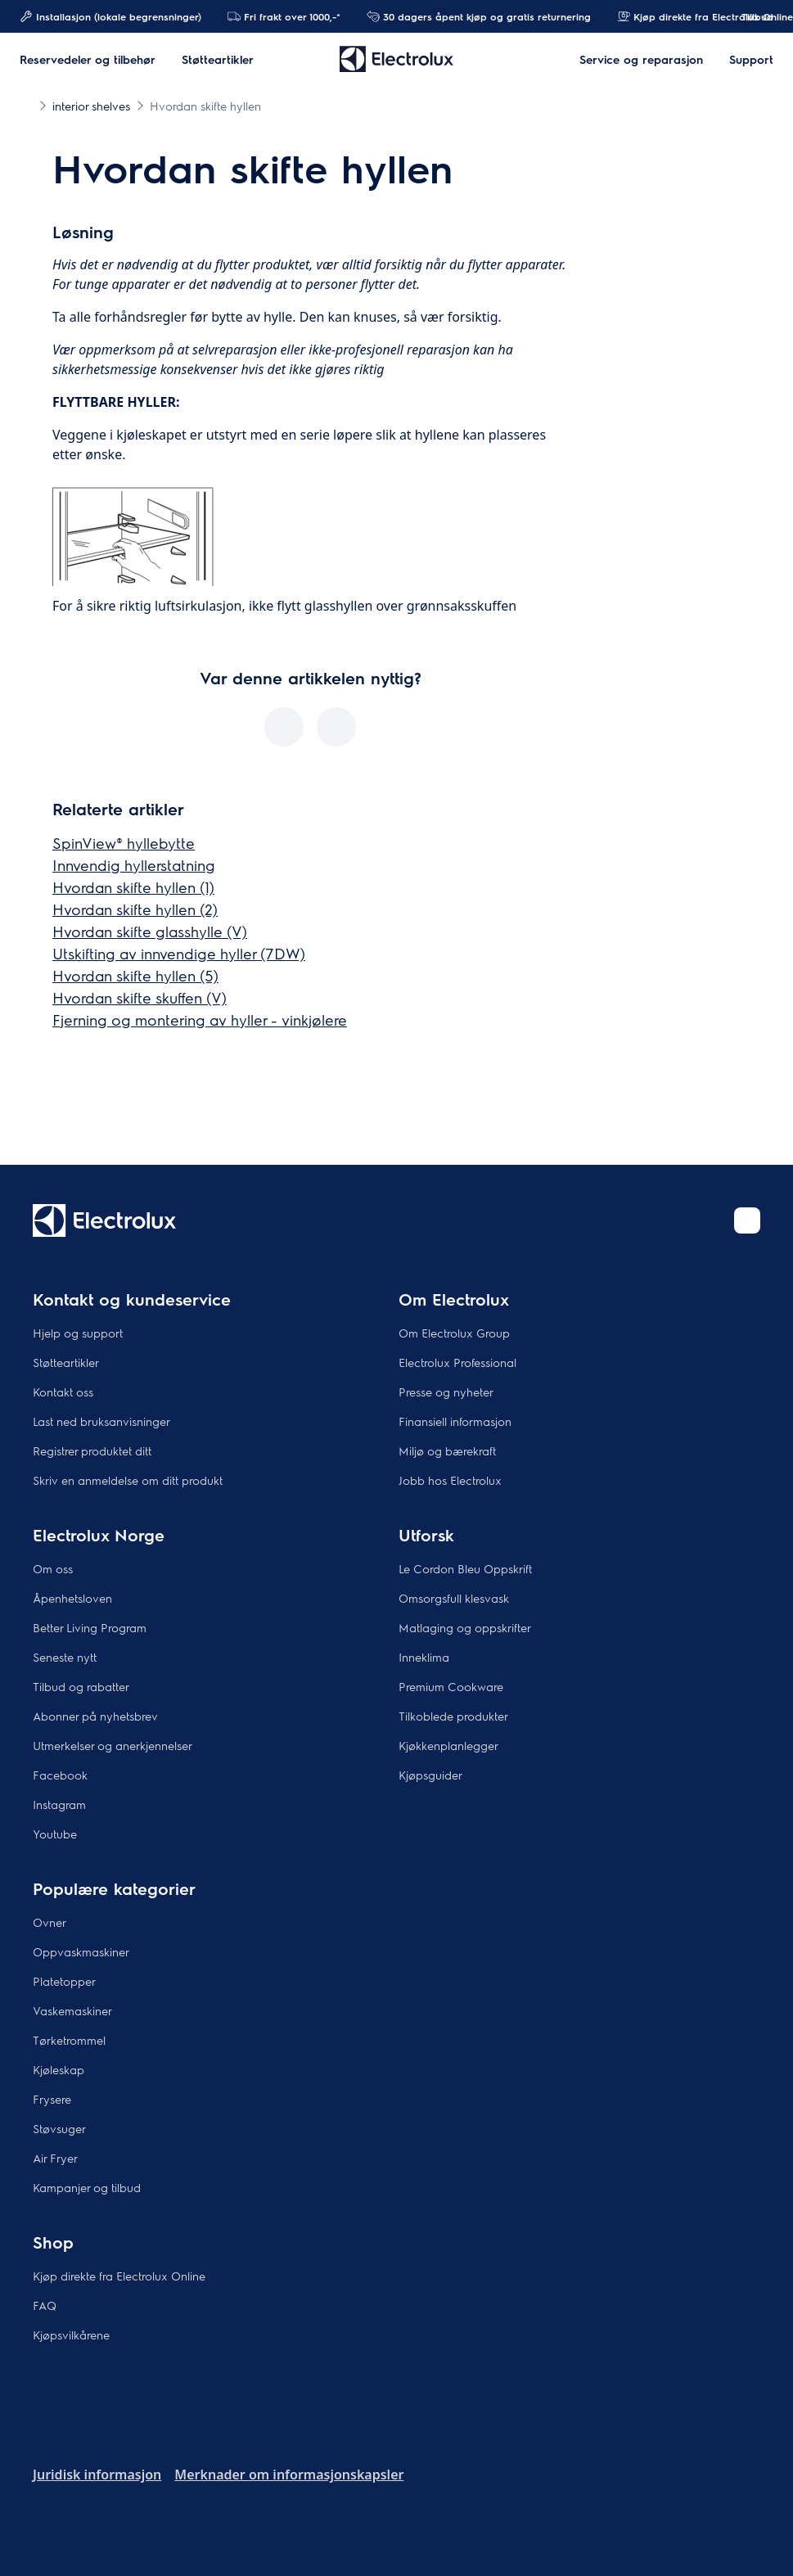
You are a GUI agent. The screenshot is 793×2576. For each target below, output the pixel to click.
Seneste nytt (65, 1656)
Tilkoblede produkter (453, 1715)
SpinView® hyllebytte (123, 842)
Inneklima (424, 1656)
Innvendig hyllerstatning (133, 864)
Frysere (52, 2098)
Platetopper (64, 1981)
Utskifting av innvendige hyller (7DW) (178, 953)
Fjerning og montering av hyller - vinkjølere (199, 1019)
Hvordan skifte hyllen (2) (135, 909)
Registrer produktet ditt (92, 1450)
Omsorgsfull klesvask (454, 1597)
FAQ (44, 2305)
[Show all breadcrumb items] (26, 104)
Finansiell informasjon (455, 1421)
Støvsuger (59, 2128)
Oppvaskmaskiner (81, 1951)
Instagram (59, 1804)
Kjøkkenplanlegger (448, 1745)
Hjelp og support (78, 1332)
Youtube (55, 1833)
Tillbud (749, 16)
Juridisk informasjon (97, 2474)
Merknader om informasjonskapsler (288, 2474)
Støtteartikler (66, 1362)
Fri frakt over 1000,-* (284, 16)
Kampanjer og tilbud (87, 2187)
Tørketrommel (69, 2039)
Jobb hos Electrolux (450, 1480)
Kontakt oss (63, 1391)
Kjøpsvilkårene (71, 2334)
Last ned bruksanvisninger (101, 1421)
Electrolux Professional (457, 1362)
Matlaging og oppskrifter (465, 1627)
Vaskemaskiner (72, 2010)
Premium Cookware (451, 1686)
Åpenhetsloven (72, 1597)
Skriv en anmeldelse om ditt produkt (128, 1480)
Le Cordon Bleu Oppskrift (465, 1568)
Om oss (53, 1568)
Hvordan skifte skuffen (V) (139, 997)
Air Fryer (55, 2157)
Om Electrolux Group (454, 1332)
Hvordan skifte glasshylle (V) (149, 931)
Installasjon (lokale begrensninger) (110, 16)
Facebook (60, 1774)
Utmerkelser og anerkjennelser (112, 1745)
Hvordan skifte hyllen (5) (135, 975)
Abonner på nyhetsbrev (95, 1715)
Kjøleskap (58, 2069)
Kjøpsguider (430, 1774)
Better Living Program (89, 1627)
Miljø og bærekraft (447, 1450)
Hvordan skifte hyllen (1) (133, 886)
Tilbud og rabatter (81, 1686)
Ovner (49, 1922)
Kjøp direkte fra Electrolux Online (119, 2275)
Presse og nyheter (446, 1391)
